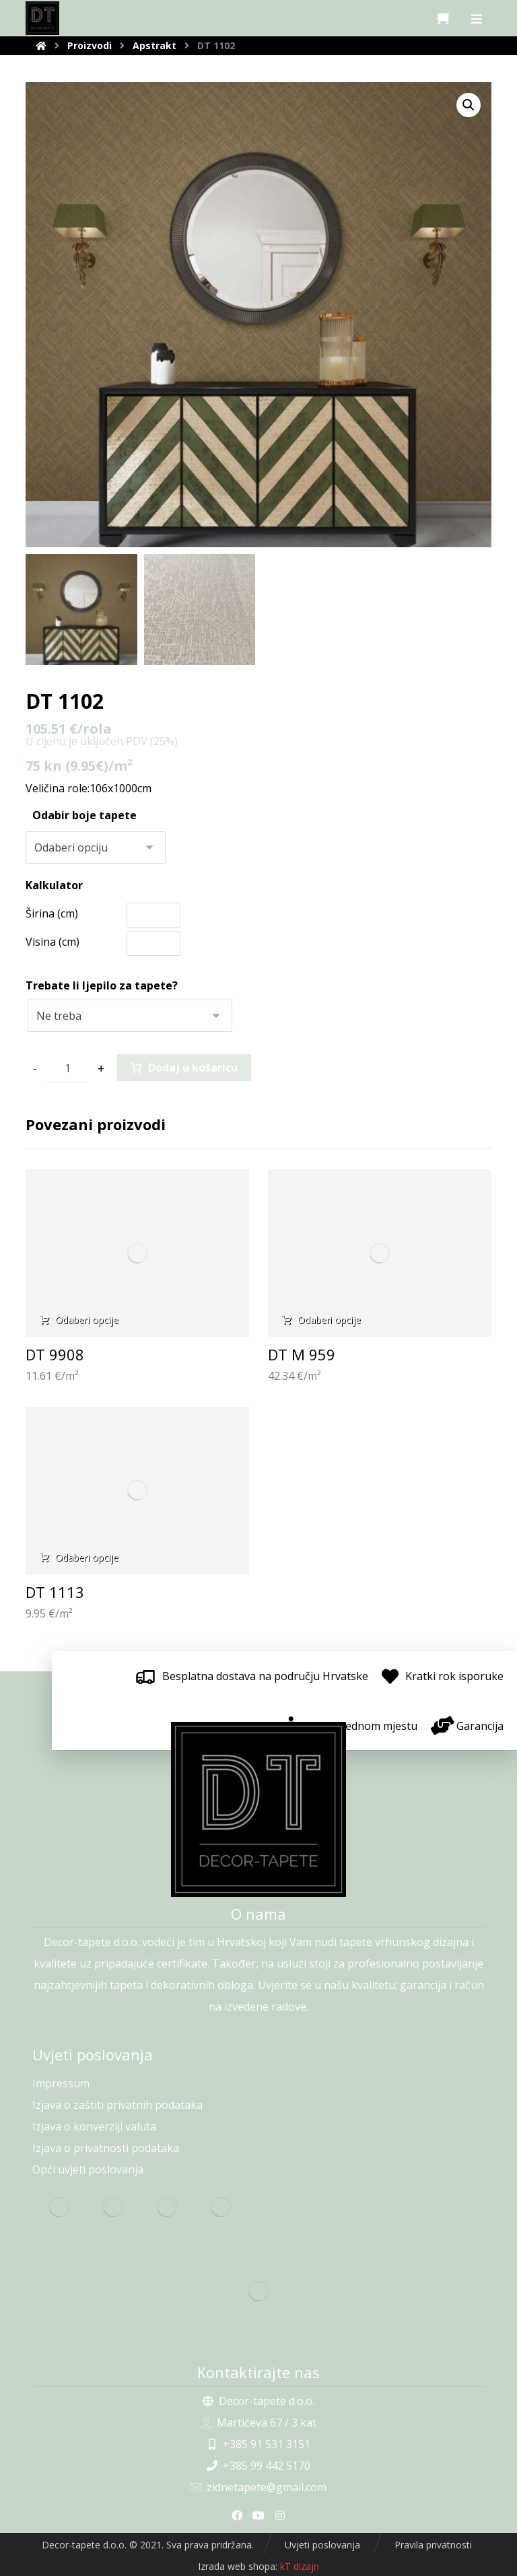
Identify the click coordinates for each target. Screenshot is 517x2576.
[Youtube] (258, 2515)
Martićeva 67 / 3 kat (258, 2422)
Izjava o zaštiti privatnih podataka (117, 2104)
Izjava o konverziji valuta (94, 2126)
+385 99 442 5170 (258, 2465)
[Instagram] (280, 2515)
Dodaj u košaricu (193, 1067)
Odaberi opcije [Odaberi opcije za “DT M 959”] (329, 1319)
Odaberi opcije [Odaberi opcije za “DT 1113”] (86, 1557)
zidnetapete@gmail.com (258, 2487)
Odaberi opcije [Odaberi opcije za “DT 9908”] (86, 1319)
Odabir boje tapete (84, 815)
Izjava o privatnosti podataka (105, 2147)
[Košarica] (443, 16)
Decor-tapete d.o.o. (258, 2401)
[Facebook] (237, 2515)
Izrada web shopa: (237, 2566)
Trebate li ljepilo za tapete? (102, 985)
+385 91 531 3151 (258, 2444)
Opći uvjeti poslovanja (87, 2169)
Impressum (61, 2083)
